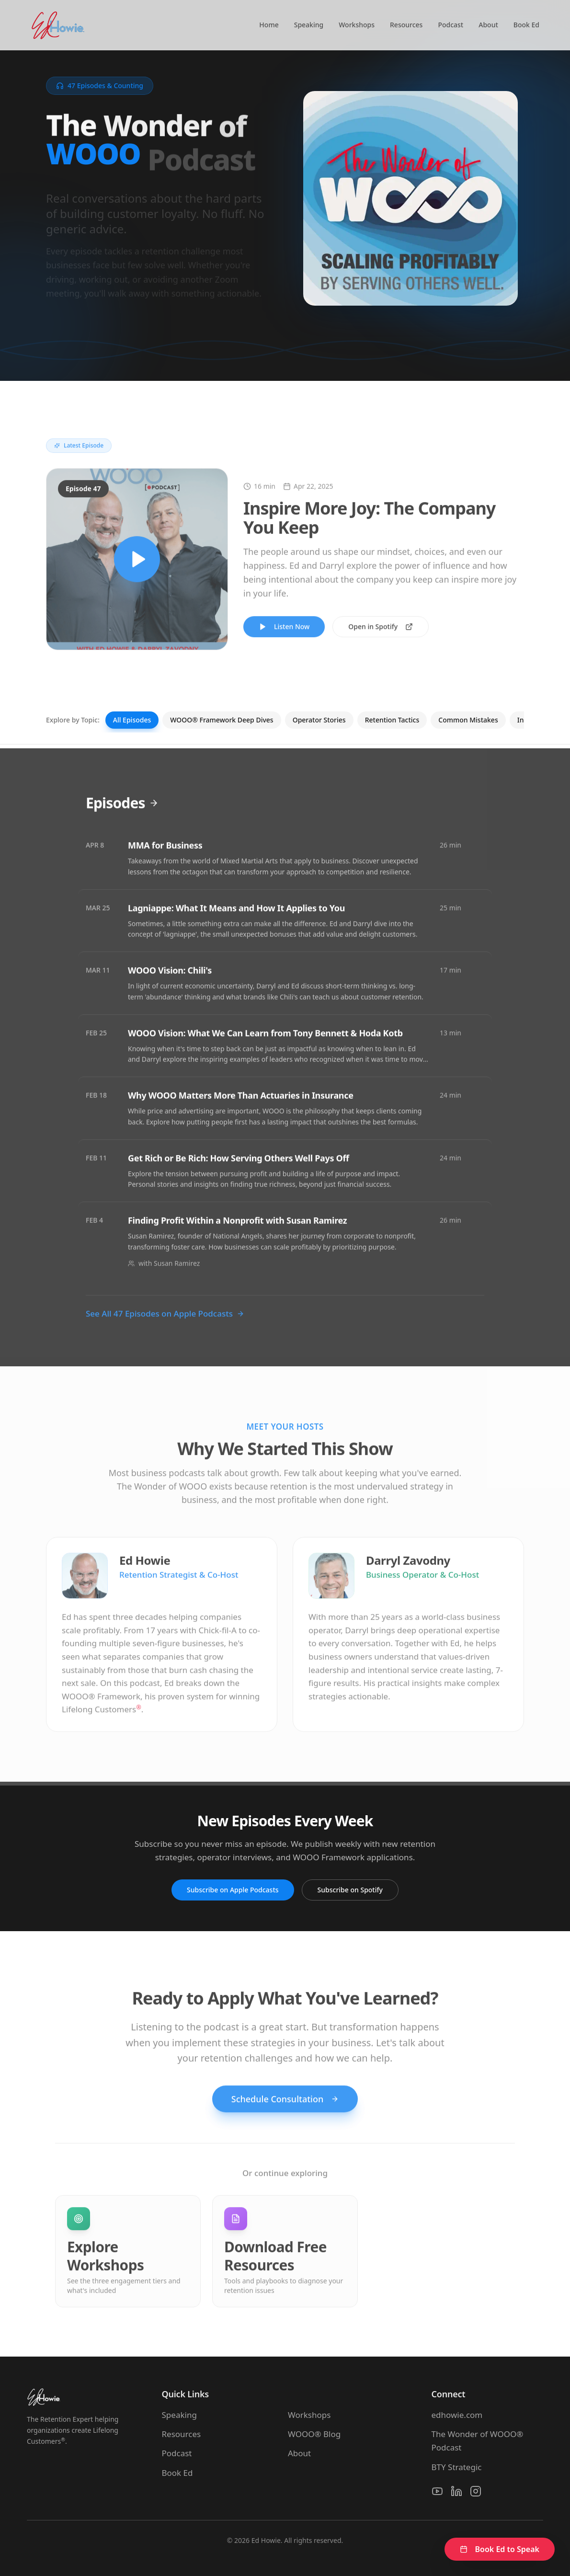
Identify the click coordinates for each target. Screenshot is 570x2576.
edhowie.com (457, 2414)
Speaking (309, 24)
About (488, 24)
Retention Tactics (392, 719)
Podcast (450, 24)
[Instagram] (475, 2491)
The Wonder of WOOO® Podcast (478, 2440)
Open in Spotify (380, 638)
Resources (406, 24)
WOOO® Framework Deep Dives (221, 719)
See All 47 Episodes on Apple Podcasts (165, 1325)
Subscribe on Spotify (350, 1889)
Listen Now (284, 638)
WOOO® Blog (314, 2433)
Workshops (357, 24)
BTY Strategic (457, 2467)
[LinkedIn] (456, 2491)
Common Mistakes (468, 719)
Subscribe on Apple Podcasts (232, 1889)
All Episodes (132, 719)
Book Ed (526, 24)
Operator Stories (319, 719)
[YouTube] (437, 2491)
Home (268, 24)
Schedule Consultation (285, 2111)
